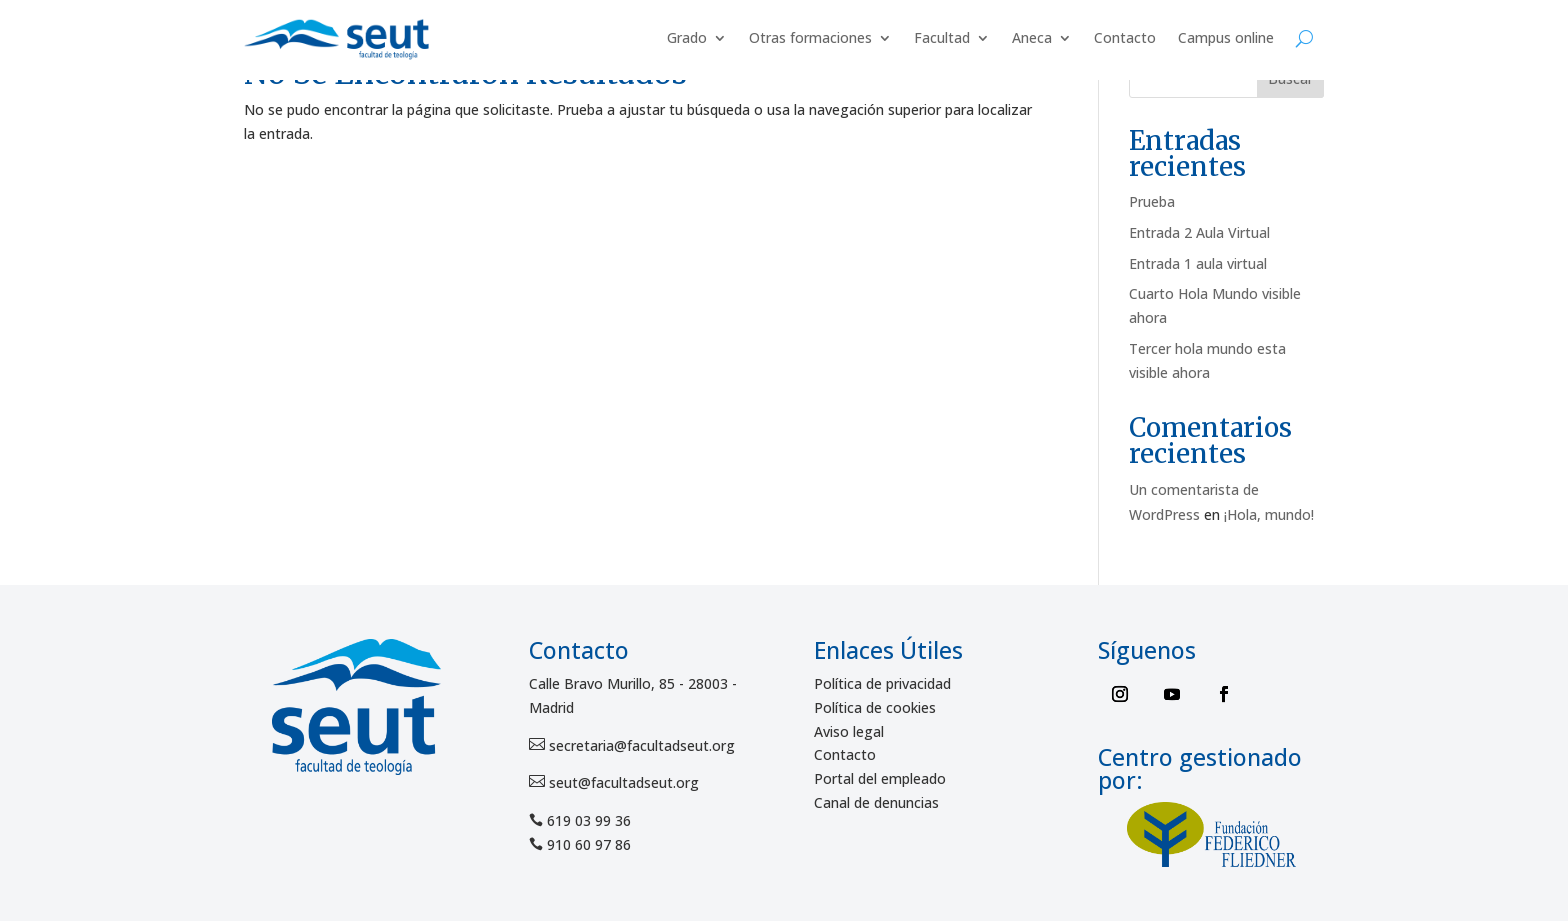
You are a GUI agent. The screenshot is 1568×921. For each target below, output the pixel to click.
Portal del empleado (880, 778)
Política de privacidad (882, 683)
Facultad (942, 37)
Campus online (1226, 37)
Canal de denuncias (876, 802)
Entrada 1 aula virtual (1198, 263)
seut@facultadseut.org (622, 782)
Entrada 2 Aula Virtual (1199, 232)
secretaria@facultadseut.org (640, 745)
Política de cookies (875, 707)
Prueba (1152, 201)
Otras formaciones (810, 37)
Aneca (1032, 37)
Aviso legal (849, 731)
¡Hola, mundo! (1269, 514)
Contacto (1125, 37)
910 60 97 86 (589, 844)
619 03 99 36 (589, 820)
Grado (687, 37)
